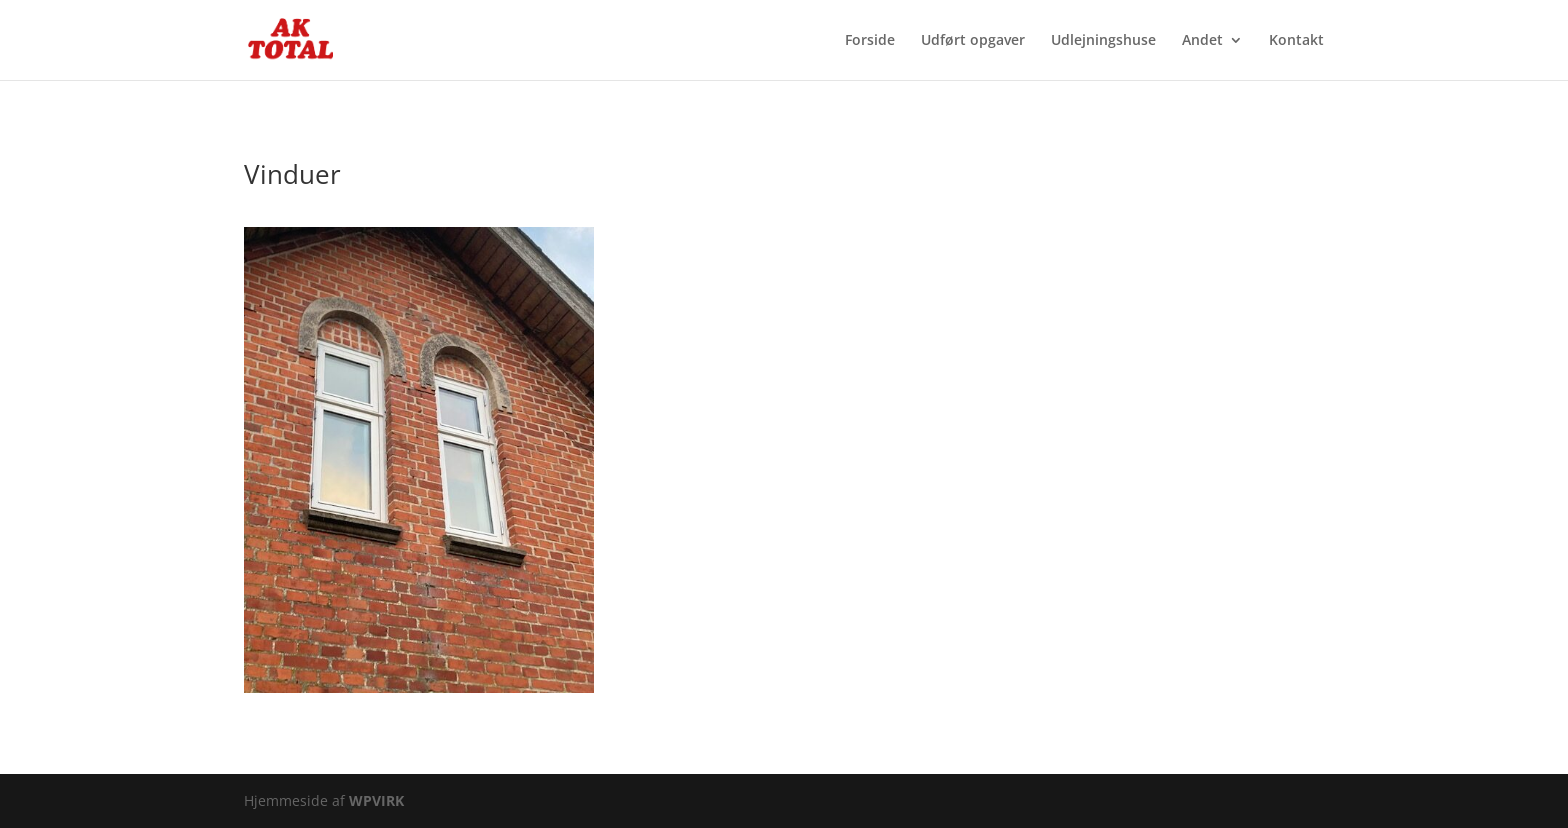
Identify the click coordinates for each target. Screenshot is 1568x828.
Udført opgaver (973, 41)
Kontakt (1296, 41)
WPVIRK (376, 800)
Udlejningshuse (1103, 41)
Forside (870, 41)
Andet (1202, 41)
